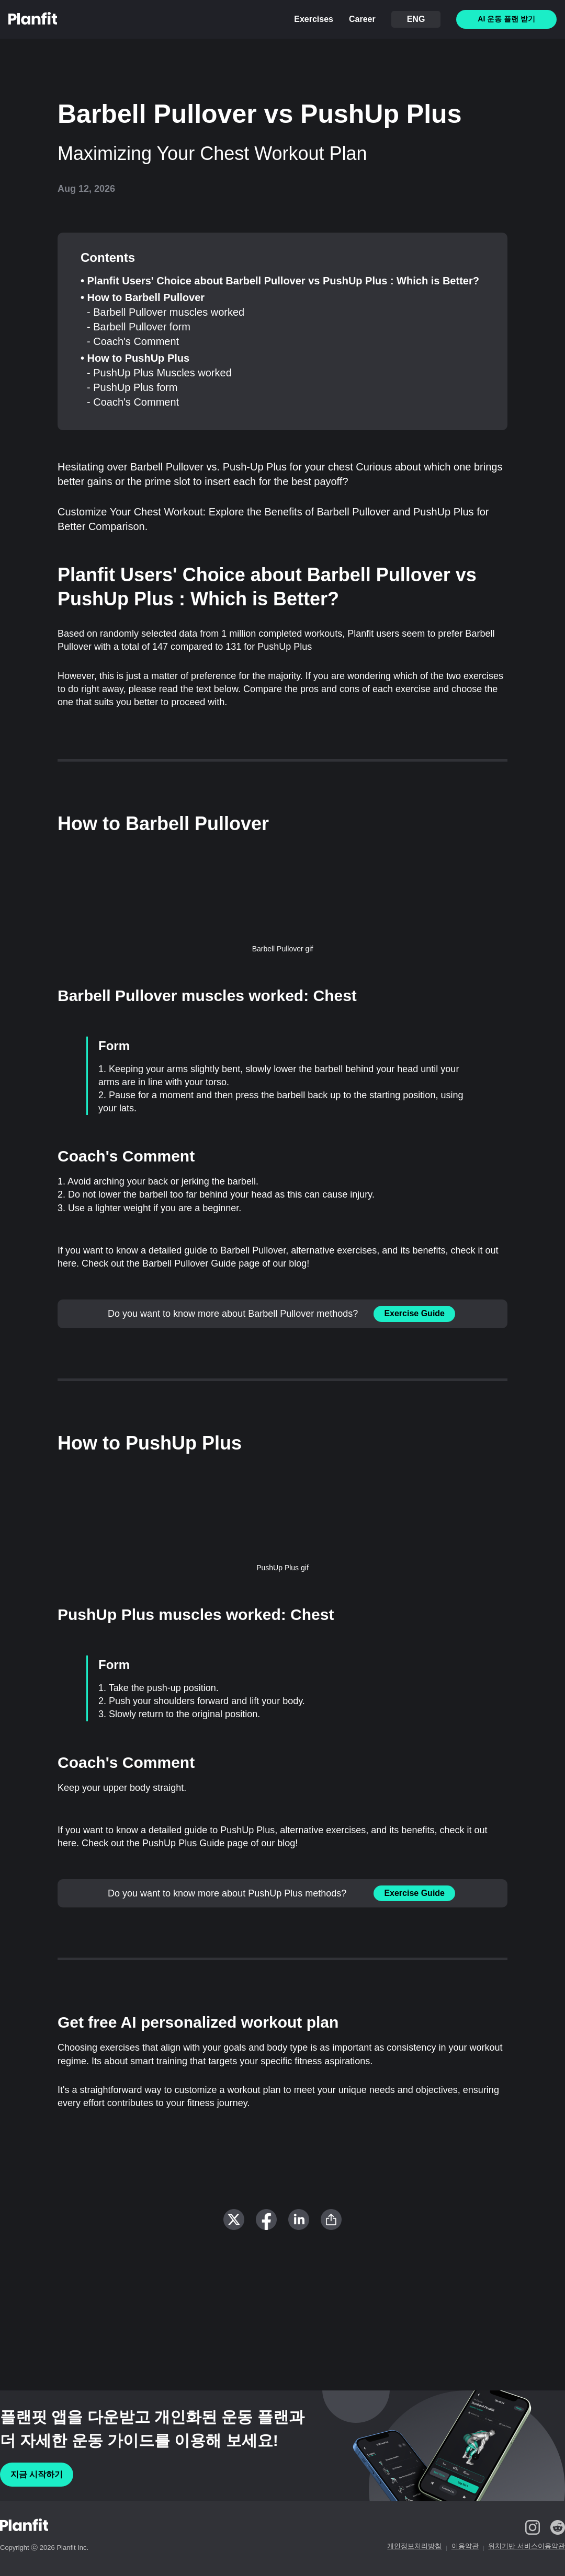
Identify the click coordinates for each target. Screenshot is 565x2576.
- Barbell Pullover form (138, 326)
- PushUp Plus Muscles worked (159, 372)
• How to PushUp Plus (135, 358)
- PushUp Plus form (132, 387)
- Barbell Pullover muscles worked (165, 312)
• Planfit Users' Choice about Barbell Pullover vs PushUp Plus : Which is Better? (280, 280)
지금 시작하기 (36, 2474)
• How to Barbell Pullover (143, 297)
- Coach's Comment (133, 341)
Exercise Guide (414, 1313)
